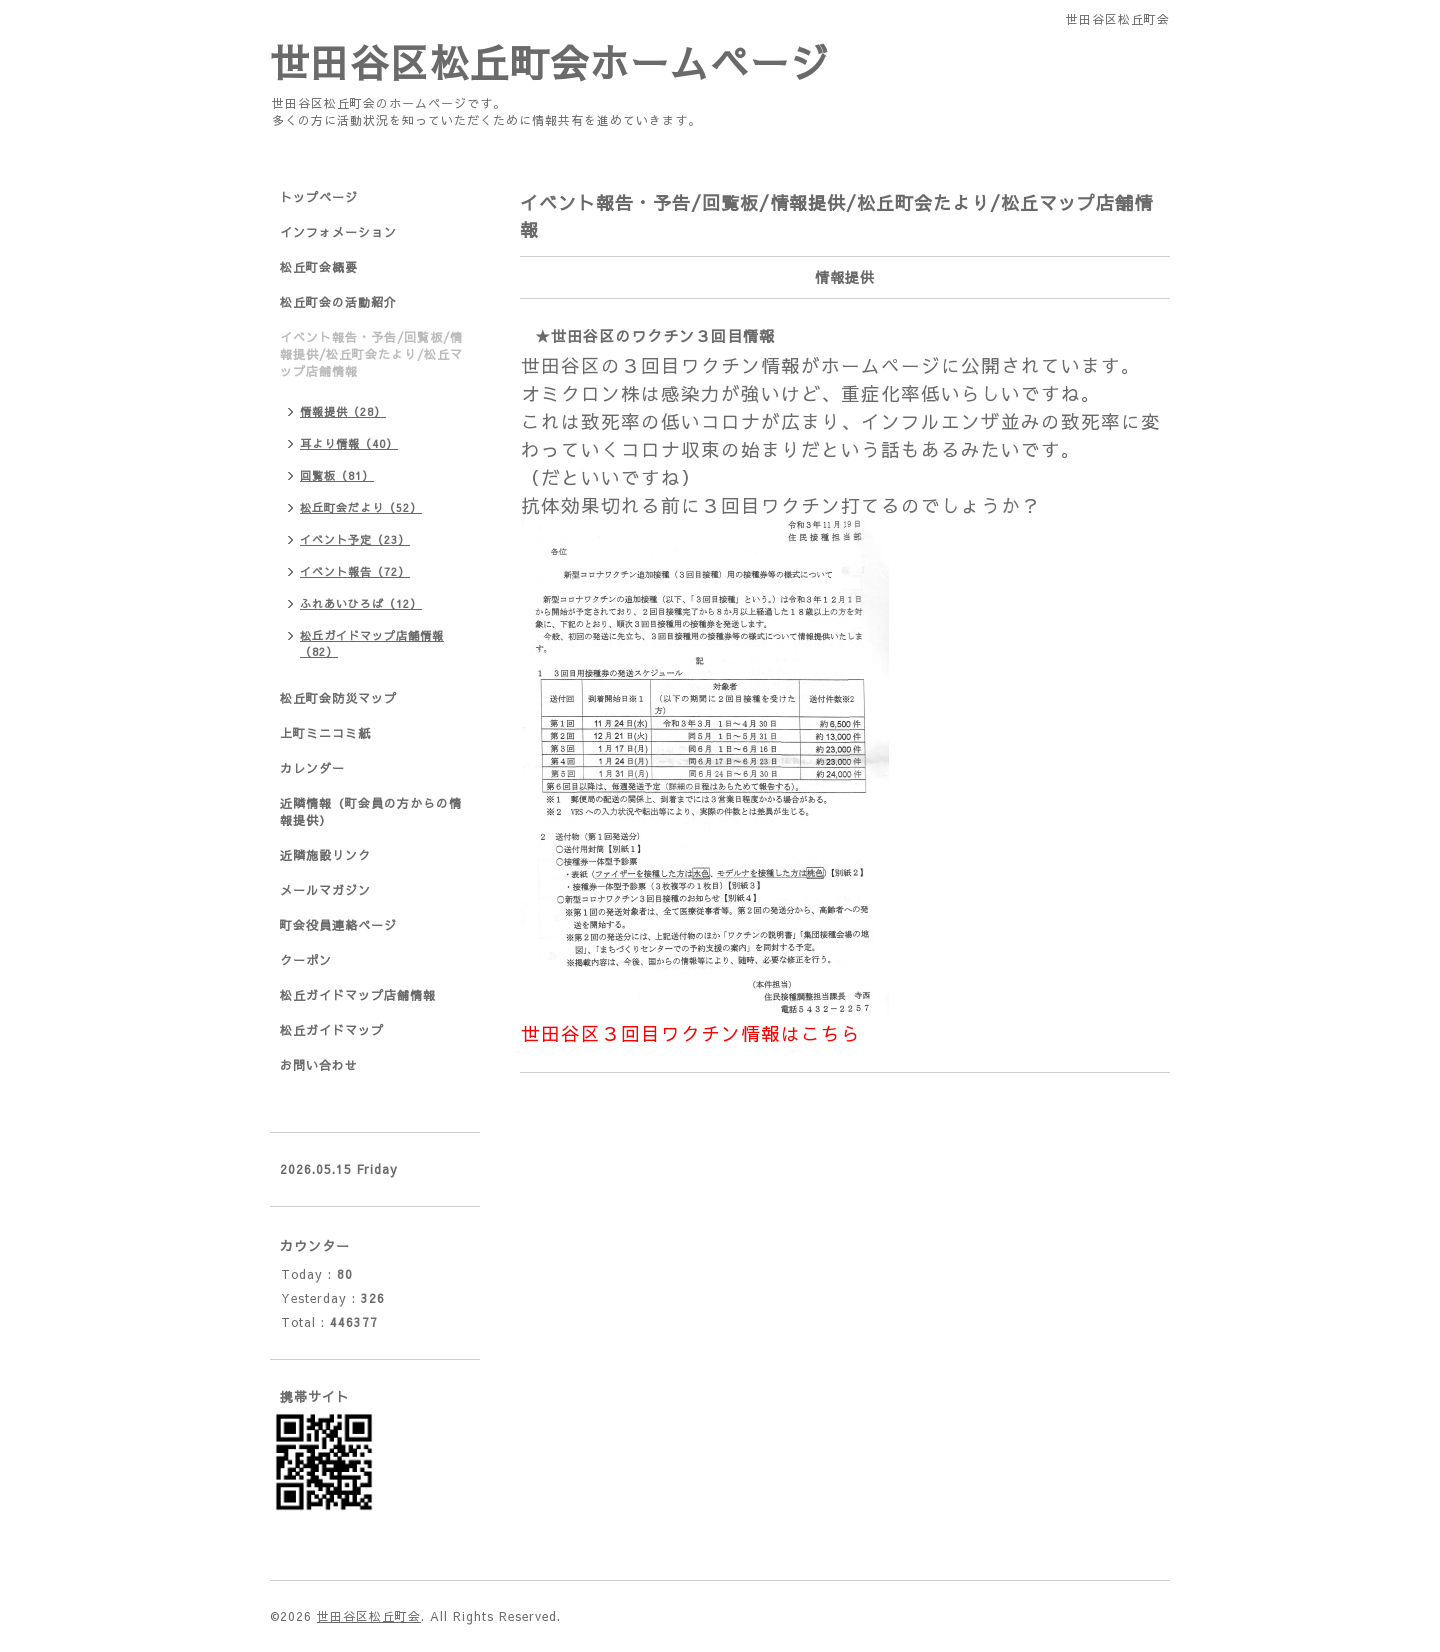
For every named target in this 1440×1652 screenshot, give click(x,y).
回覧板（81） (337, 475)
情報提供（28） (343, 411)
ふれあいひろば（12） (361, 603)
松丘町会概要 (319, 267)
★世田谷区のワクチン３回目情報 (655, 335)
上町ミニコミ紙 (325, 733)
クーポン (306, 960)
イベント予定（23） (355, 539)
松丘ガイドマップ (332, 1030)
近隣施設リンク (325, 855)
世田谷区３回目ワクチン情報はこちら (691, 1033)
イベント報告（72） (355, 571)
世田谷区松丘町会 (369, 1616)
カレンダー (312, 768)
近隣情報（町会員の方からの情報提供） (371, 811)
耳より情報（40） (349, 443)
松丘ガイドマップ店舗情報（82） (372, 643)
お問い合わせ (319, 1065)
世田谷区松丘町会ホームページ (550, 61)
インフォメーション (338, 232)
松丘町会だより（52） (361, 507)
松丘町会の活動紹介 (338, 302)
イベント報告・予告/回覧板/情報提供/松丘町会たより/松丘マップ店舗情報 (371, 354)
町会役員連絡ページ (338, 925)
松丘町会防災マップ (338, 698)
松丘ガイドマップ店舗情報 (358, 995)
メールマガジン (325, 890)
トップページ (319, 197)
